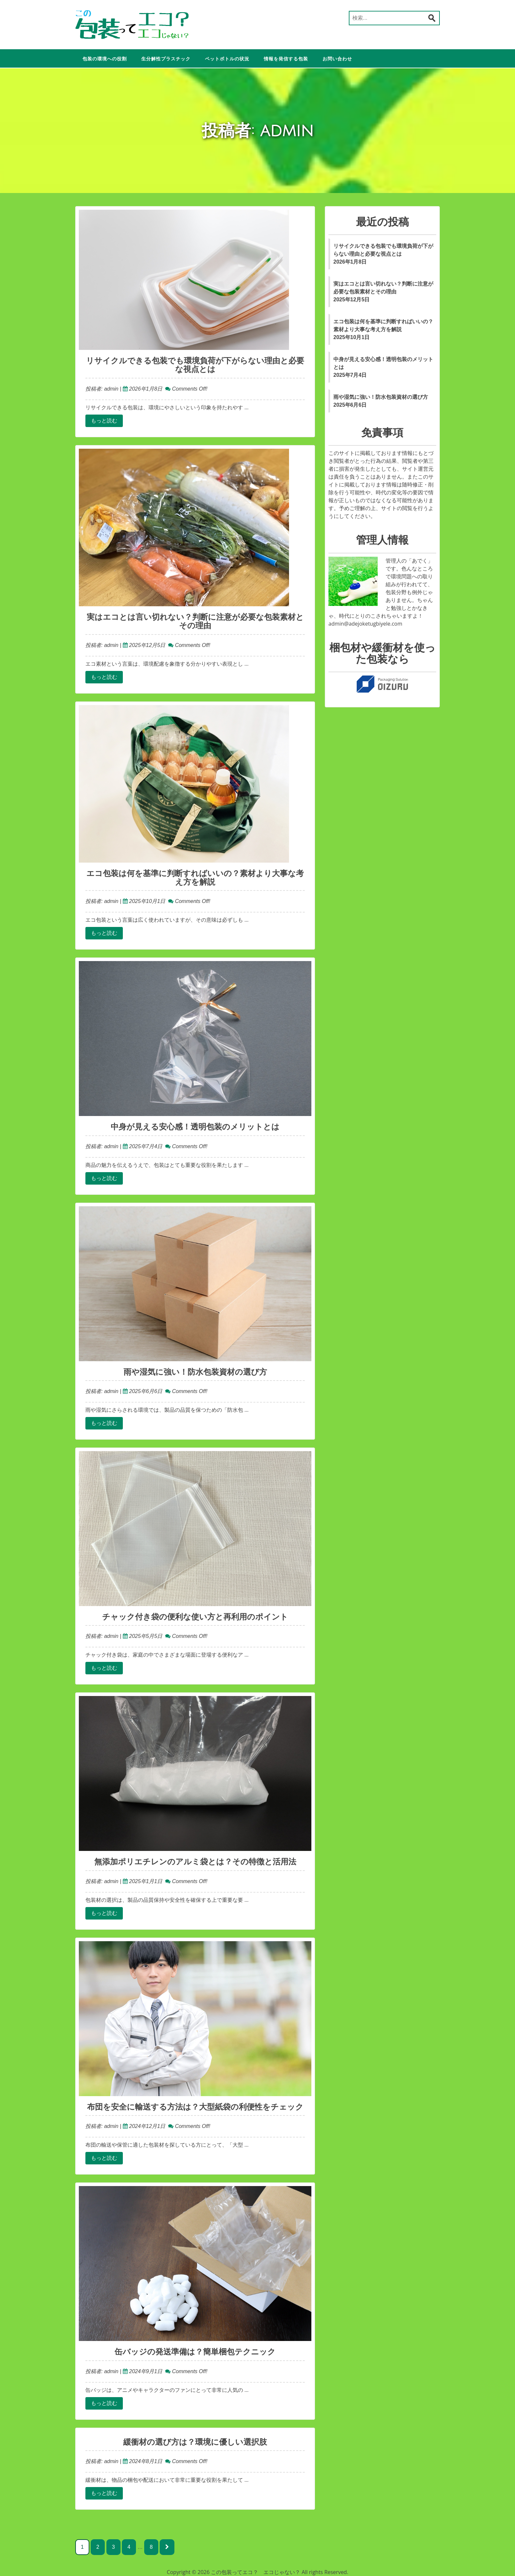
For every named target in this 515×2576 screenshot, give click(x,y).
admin (110, 389)
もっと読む (104, 420)
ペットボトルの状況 (227, 58)
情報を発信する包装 (286, 58)
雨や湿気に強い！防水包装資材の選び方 (195, 1372)
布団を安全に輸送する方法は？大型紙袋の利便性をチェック (195, 2107)
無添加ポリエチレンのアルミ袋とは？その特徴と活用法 (195, 1861)
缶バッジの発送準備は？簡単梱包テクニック (195, 2352)
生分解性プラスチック (165, 58)
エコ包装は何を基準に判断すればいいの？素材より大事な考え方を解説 (195, 877)
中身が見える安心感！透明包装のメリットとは (195, 1127)
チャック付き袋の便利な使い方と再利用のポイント (195, 1617)
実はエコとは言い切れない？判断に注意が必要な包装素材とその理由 (195, 621)
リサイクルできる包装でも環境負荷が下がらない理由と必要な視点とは (195, 365)
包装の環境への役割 (104, 58)
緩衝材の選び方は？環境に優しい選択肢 (195, 2442)
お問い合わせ (337, 58)
